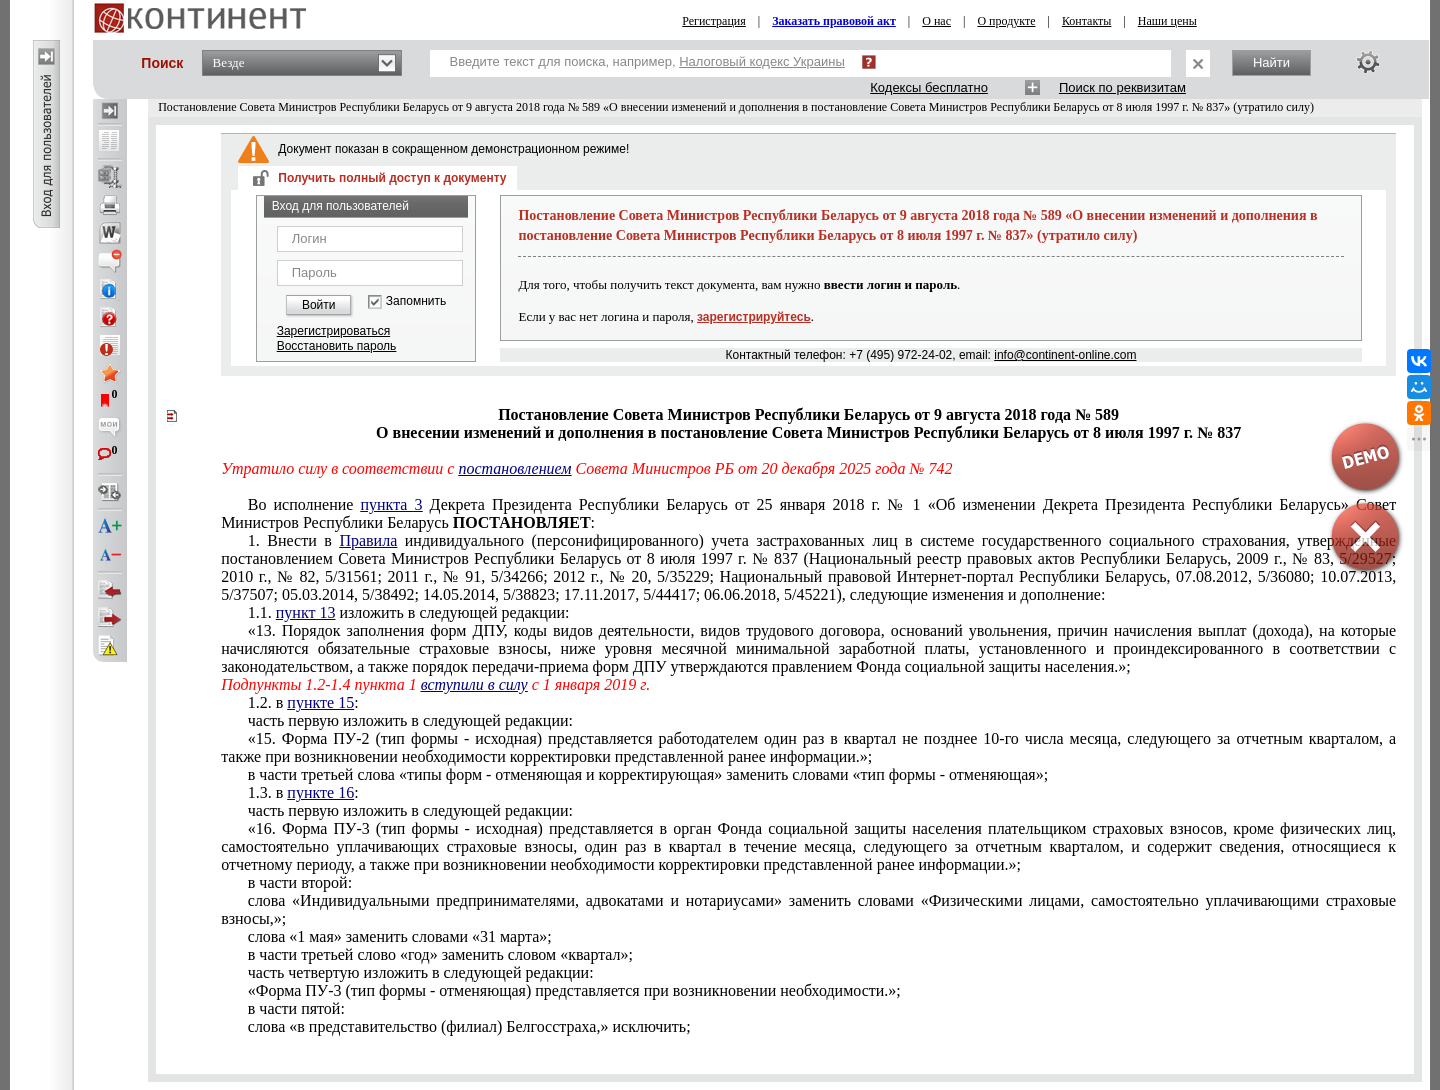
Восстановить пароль (337, 346)
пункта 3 (391, 504)
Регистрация (714, 21)
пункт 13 (306, 612)
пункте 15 (320, 702)
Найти (1271, 62)
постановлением (514, 468)
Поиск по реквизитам (1122, 87)
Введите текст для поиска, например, (647, 61)
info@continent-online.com (1065, 355)
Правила (368, 540)
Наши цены (1167, 21)
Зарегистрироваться (333, 331)
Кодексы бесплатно (929, 87)
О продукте (1006, 21)
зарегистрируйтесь (754, 317)
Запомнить (416, 301)
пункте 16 (320, 792)
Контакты (1087, 21)
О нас (936, 21)
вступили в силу (474, 684)
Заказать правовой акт (834, 21)
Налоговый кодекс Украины (762, 61)
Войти (319, 305)
